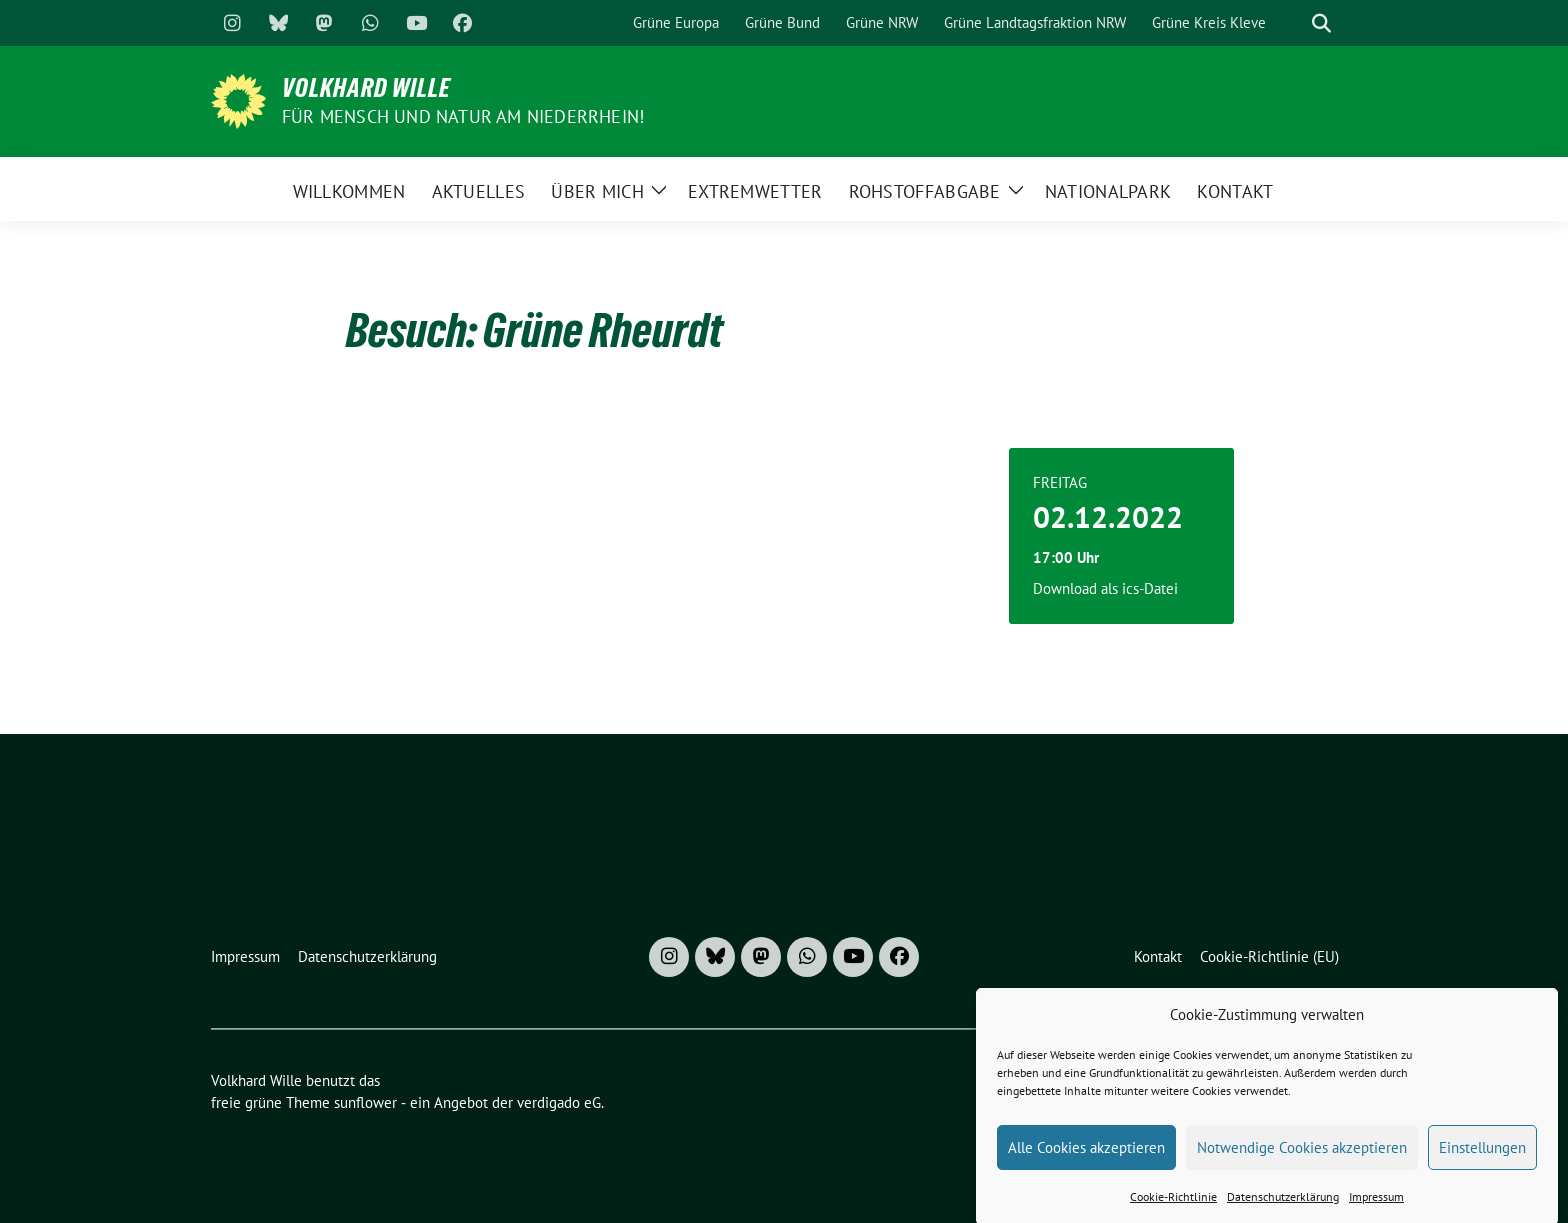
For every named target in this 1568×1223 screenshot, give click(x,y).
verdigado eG (559, 1102)
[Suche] (1293, 23)
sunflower (365, 1102)
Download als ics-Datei (1105, 588)
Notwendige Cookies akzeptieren (1302, 1157)
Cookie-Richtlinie (1173, 1207)
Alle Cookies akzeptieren (1086, 1157)
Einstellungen (1482, 1157)
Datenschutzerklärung (1283, 1207)
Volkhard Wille (366, 88)
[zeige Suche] (1321, 23)
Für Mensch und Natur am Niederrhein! (463, 116)
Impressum (1376, 1207)
